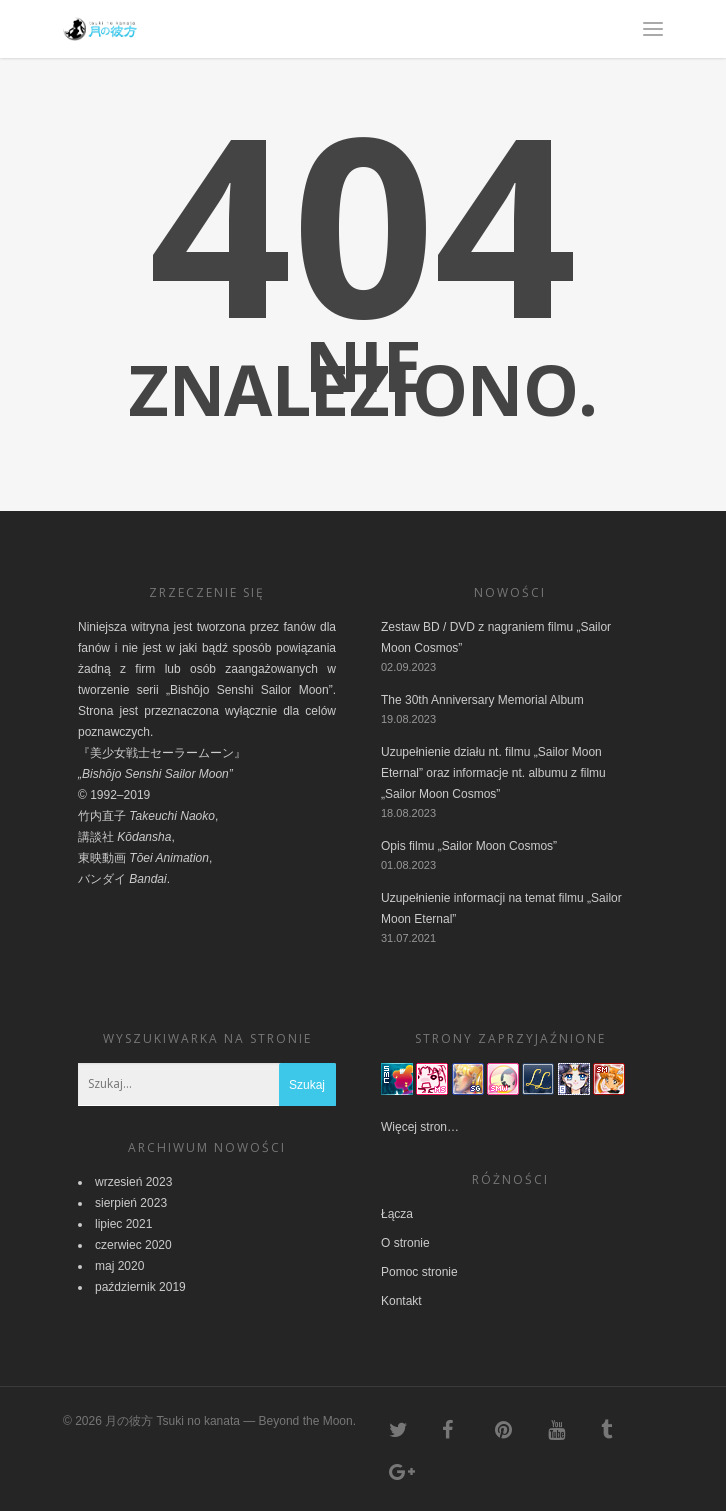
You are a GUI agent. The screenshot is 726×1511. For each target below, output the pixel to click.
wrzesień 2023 (133, 1182)
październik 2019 (140, 1287)
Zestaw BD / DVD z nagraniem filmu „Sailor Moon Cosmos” (496, 637)
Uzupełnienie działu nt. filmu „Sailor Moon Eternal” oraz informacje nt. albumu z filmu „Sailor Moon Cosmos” (493, 773)
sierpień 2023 (131, 1203)
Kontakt (401, 1301)
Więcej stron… (420, 1127)
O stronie (405, 1243)
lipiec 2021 (123, 1224)
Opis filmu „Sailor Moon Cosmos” (469, 846)
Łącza (397, 1214)
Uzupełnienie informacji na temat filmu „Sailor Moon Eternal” (501, 908)
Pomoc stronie (419, 1272)
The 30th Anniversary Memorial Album (482, 700)
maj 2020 (119, 1266)
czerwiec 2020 (133, 1245)
